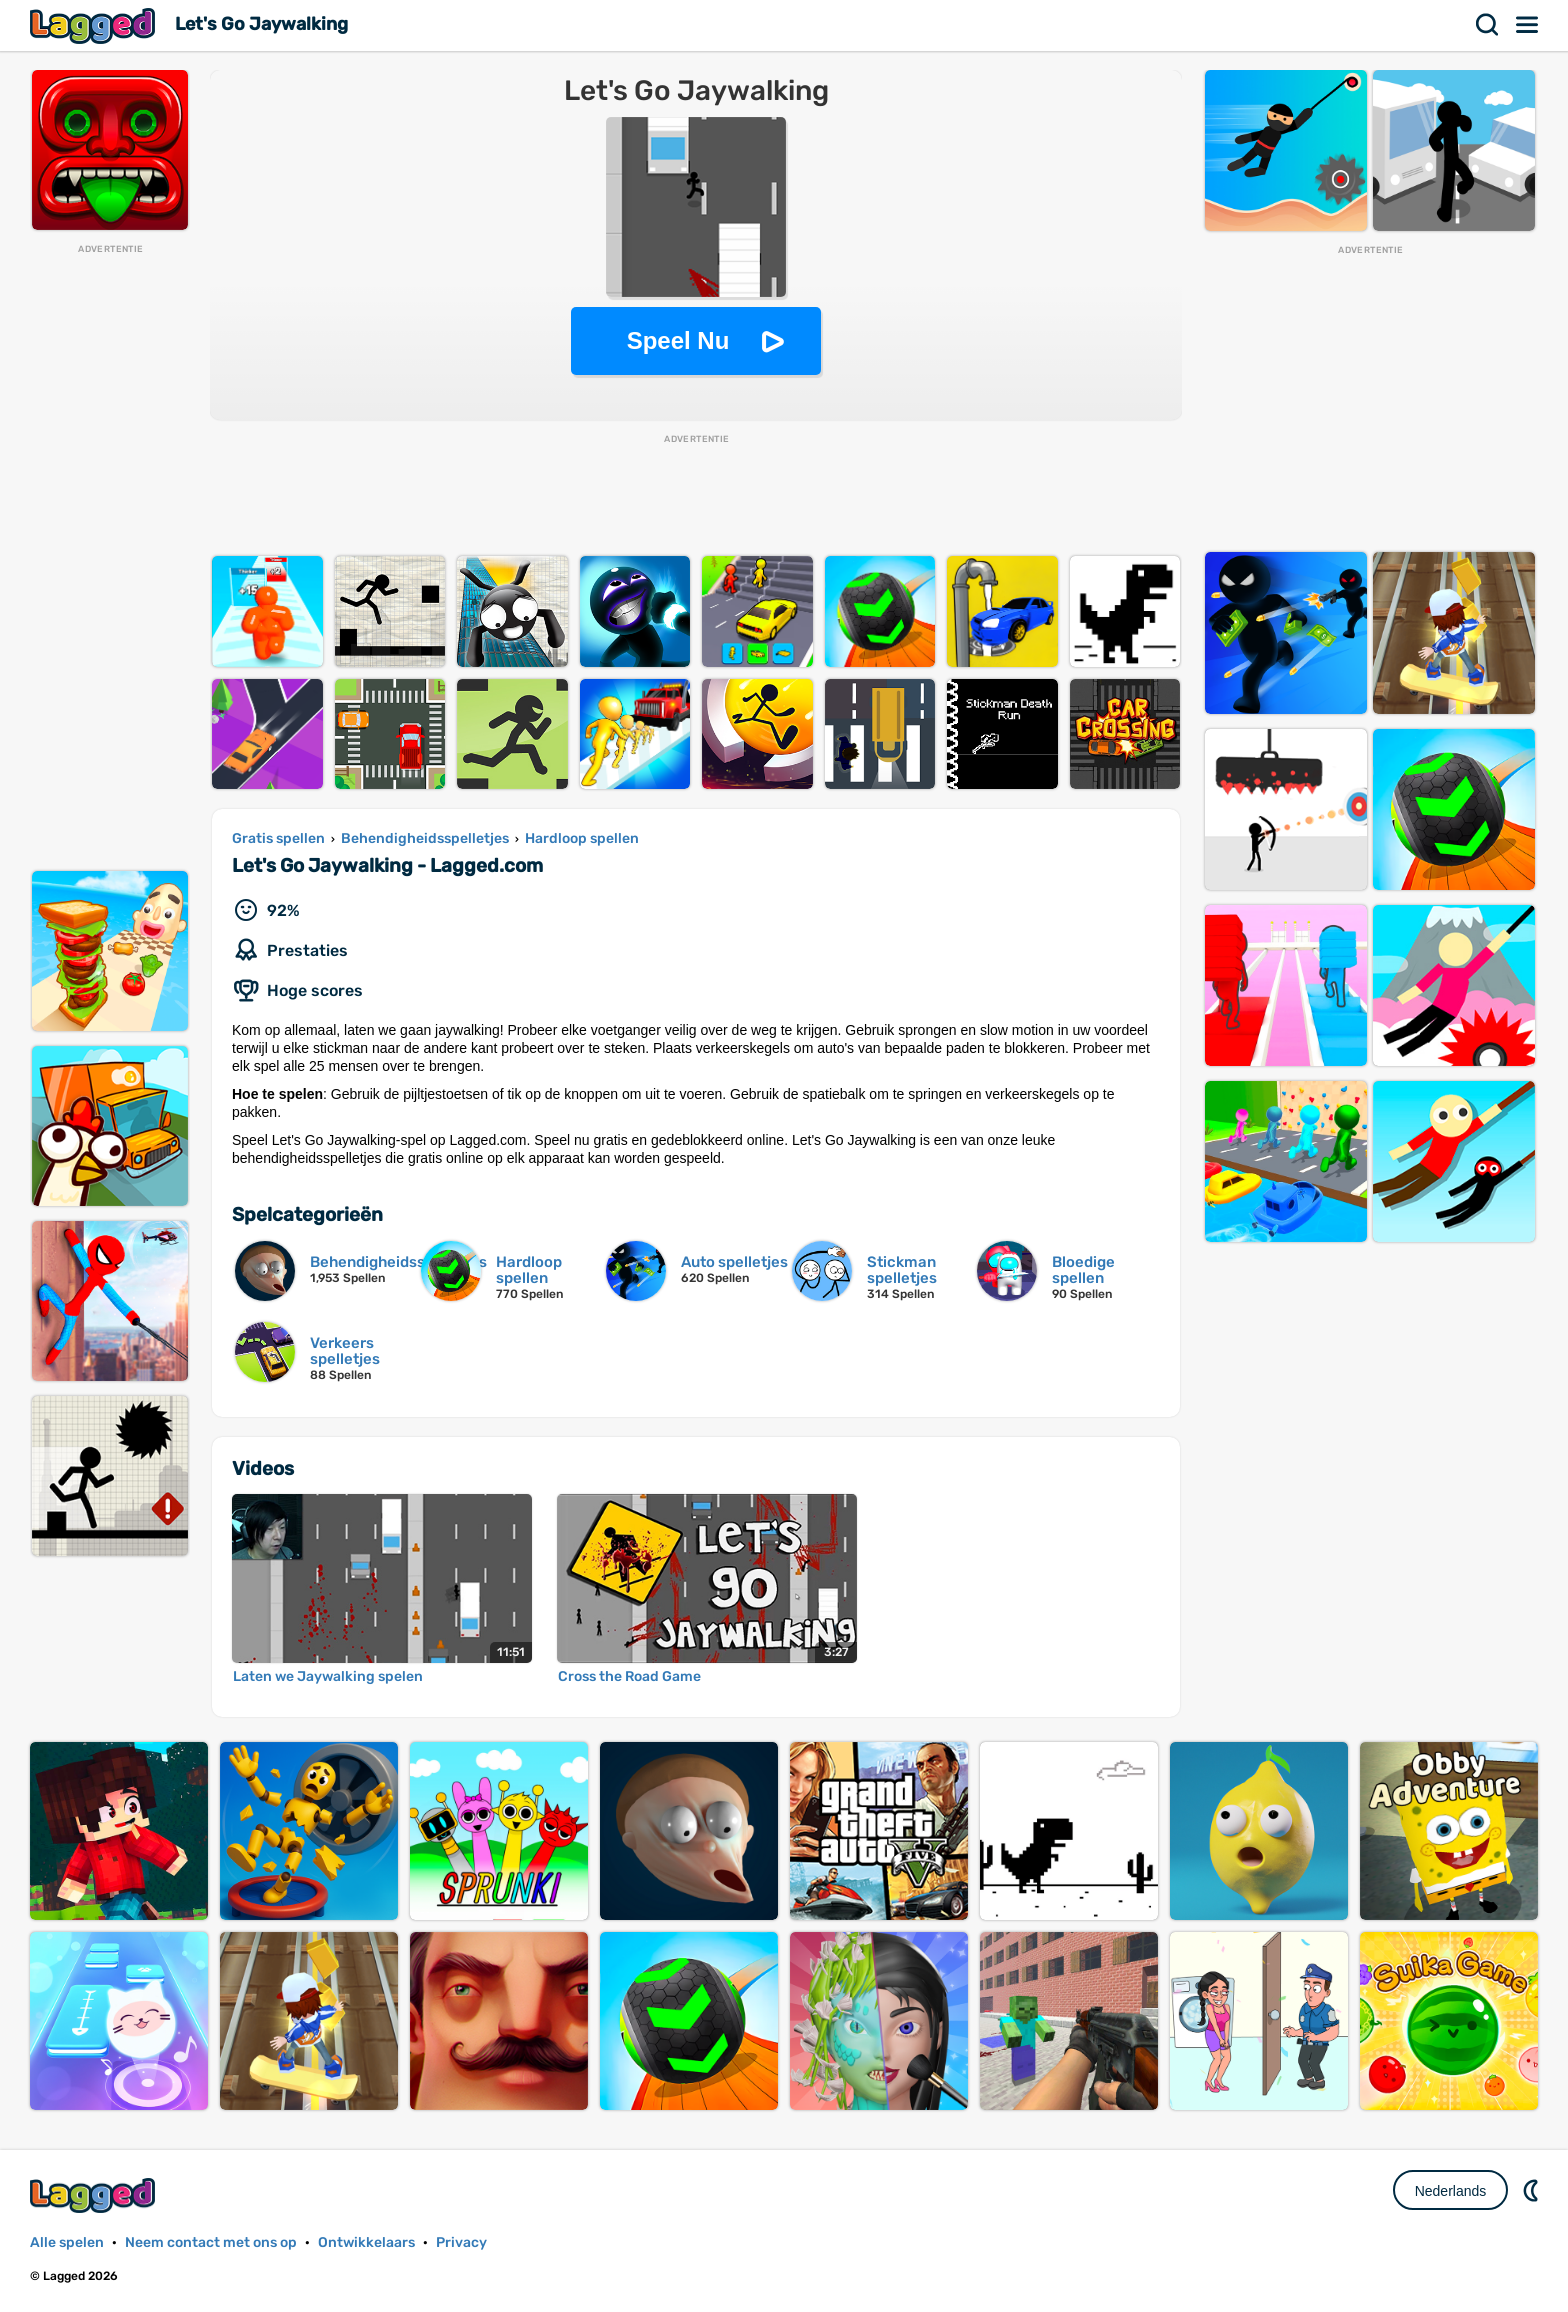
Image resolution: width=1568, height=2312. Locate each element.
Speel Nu (678, 340)
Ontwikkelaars (366, 2242)
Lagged (95, 25)
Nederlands (1451, 2191)
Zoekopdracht (1488, 25)
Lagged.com (95, 2195)
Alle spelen (67, 2242)
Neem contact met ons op (211, 2242)
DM (1533, 2190)
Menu (1528, 25)
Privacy (461, 2242)
